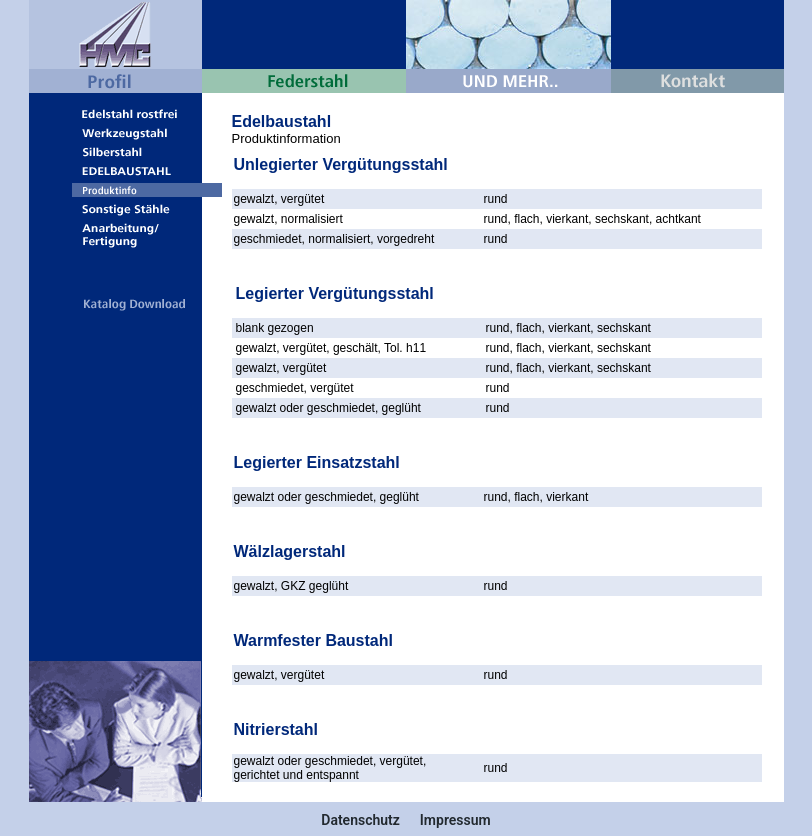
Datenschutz (360, 820)
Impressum (455, 820)
